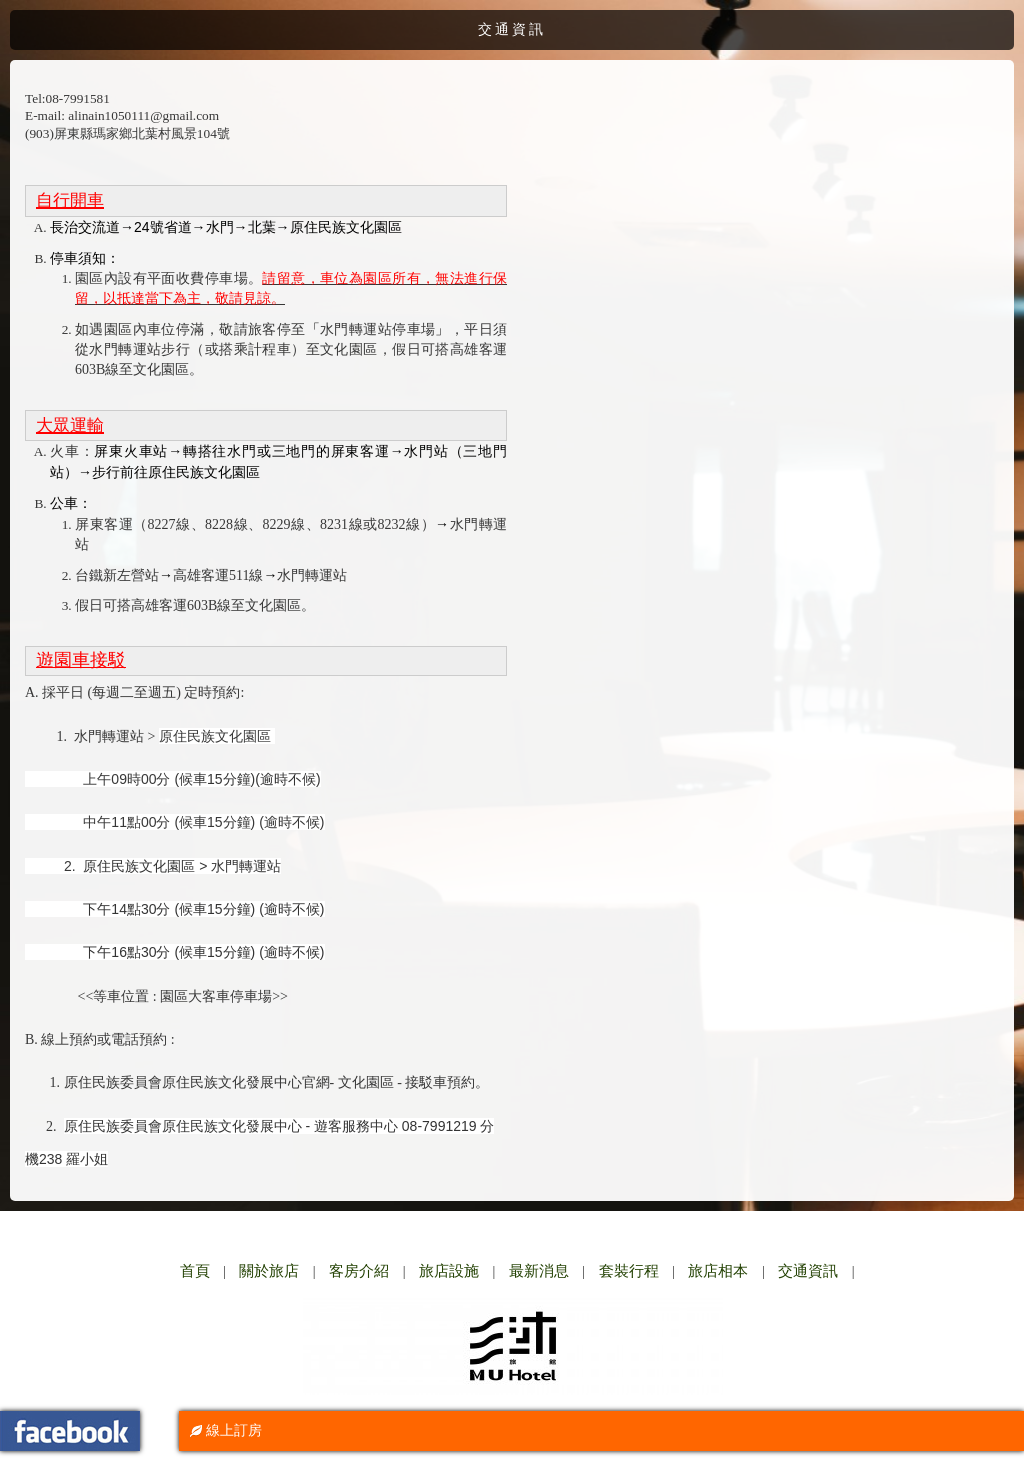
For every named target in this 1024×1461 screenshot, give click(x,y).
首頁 (195, 1271)
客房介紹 (359, 1271)
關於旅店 (269, 1271)
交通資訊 (808, 1271)
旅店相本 (718, 1271)
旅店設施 (449, 1271)
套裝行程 (629, 1271)
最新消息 (539, 1271)
